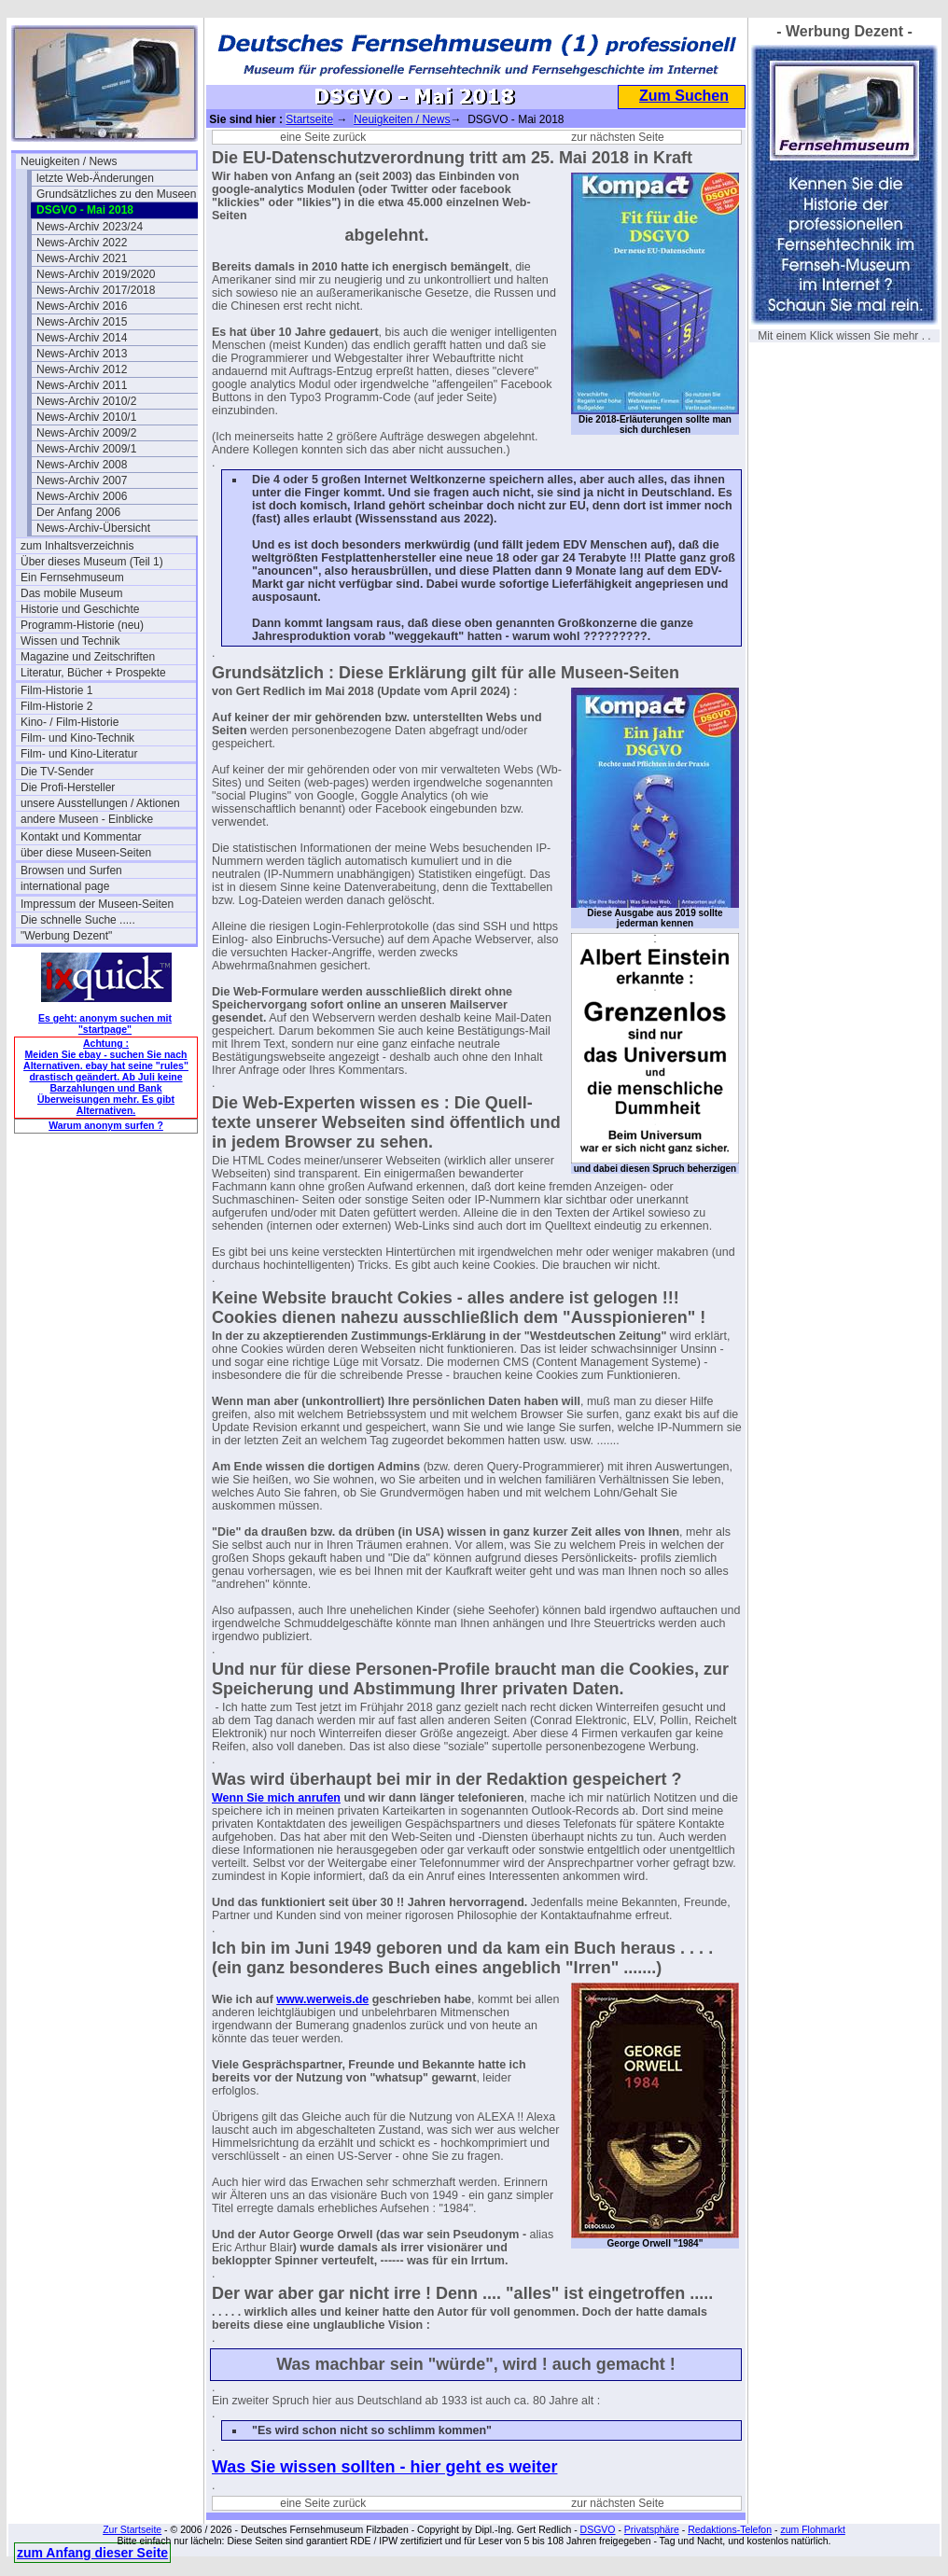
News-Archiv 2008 (81, 464)
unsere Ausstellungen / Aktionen (100, 803)
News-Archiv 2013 (81, 353)
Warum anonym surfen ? (106, 1125)
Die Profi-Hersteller (68, 787)
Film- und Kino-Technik (77, 738)
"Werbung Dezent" (66, 935)
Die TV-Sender (57, 771)
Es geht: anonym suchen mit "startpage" (105, 1023)
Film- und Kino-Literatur (79, 753)
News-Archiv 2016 (81, 306)
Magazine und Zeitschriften (88, 656)
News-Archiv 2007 (81, 480)
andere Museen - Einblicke (87, 819)
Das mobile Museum (71, 593)
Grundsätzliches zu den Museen (116, 194)
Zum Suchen (684, 96)
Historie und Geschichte (80, 609)
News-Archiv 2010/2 (86, 401)
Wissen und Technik (70, 640)
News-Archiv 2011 (81, 385)
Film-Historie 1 (56, 690)
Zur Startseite (132, 2529)
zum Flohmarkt (812, 2529)
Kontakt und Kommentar (81, 836)
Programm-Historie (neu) (82, 625)
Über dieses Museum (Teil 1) (92, 561)
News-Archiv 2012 (81, 369)
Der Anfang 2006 (78, 512)
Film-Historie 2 (56, 706)
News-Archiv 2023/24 (89, 226)
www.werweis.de (322, 1999)
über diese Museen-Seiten (86, 852)
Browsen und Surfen (71, 870)
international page (65, 886)
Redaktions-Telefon (730, 2529)
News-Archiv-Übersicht (93, 528)
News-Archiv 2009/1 (86, 448)
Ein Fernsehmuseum (72, 577)
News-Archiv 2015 (81, 321)
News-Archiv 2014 (81, 337)
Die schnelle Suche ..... (78, 919)
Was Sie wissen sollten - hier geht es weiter (384, 2467)
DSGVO (598, 2529)
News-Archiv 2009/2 (86, 432)
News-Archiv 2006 (81, 496)
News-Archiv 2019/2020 (95, 274)
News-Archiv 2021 (81, 258)
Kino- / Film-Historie (69, 722)
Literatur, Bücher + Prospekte (93, 672)
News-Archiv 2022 (81, 242)
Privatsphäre (651, 2529)
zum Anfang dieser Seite (92, 2552)
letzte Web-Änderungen (95, 178)
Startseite (309, 119)
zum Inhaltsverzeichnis (77, 545)
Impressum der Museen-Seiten (97, 904)
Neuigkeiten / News (69, 161)
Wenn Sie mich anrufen (276, 1797)
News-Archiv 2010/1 (86, 417)
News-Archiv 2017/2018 (95, 290)
